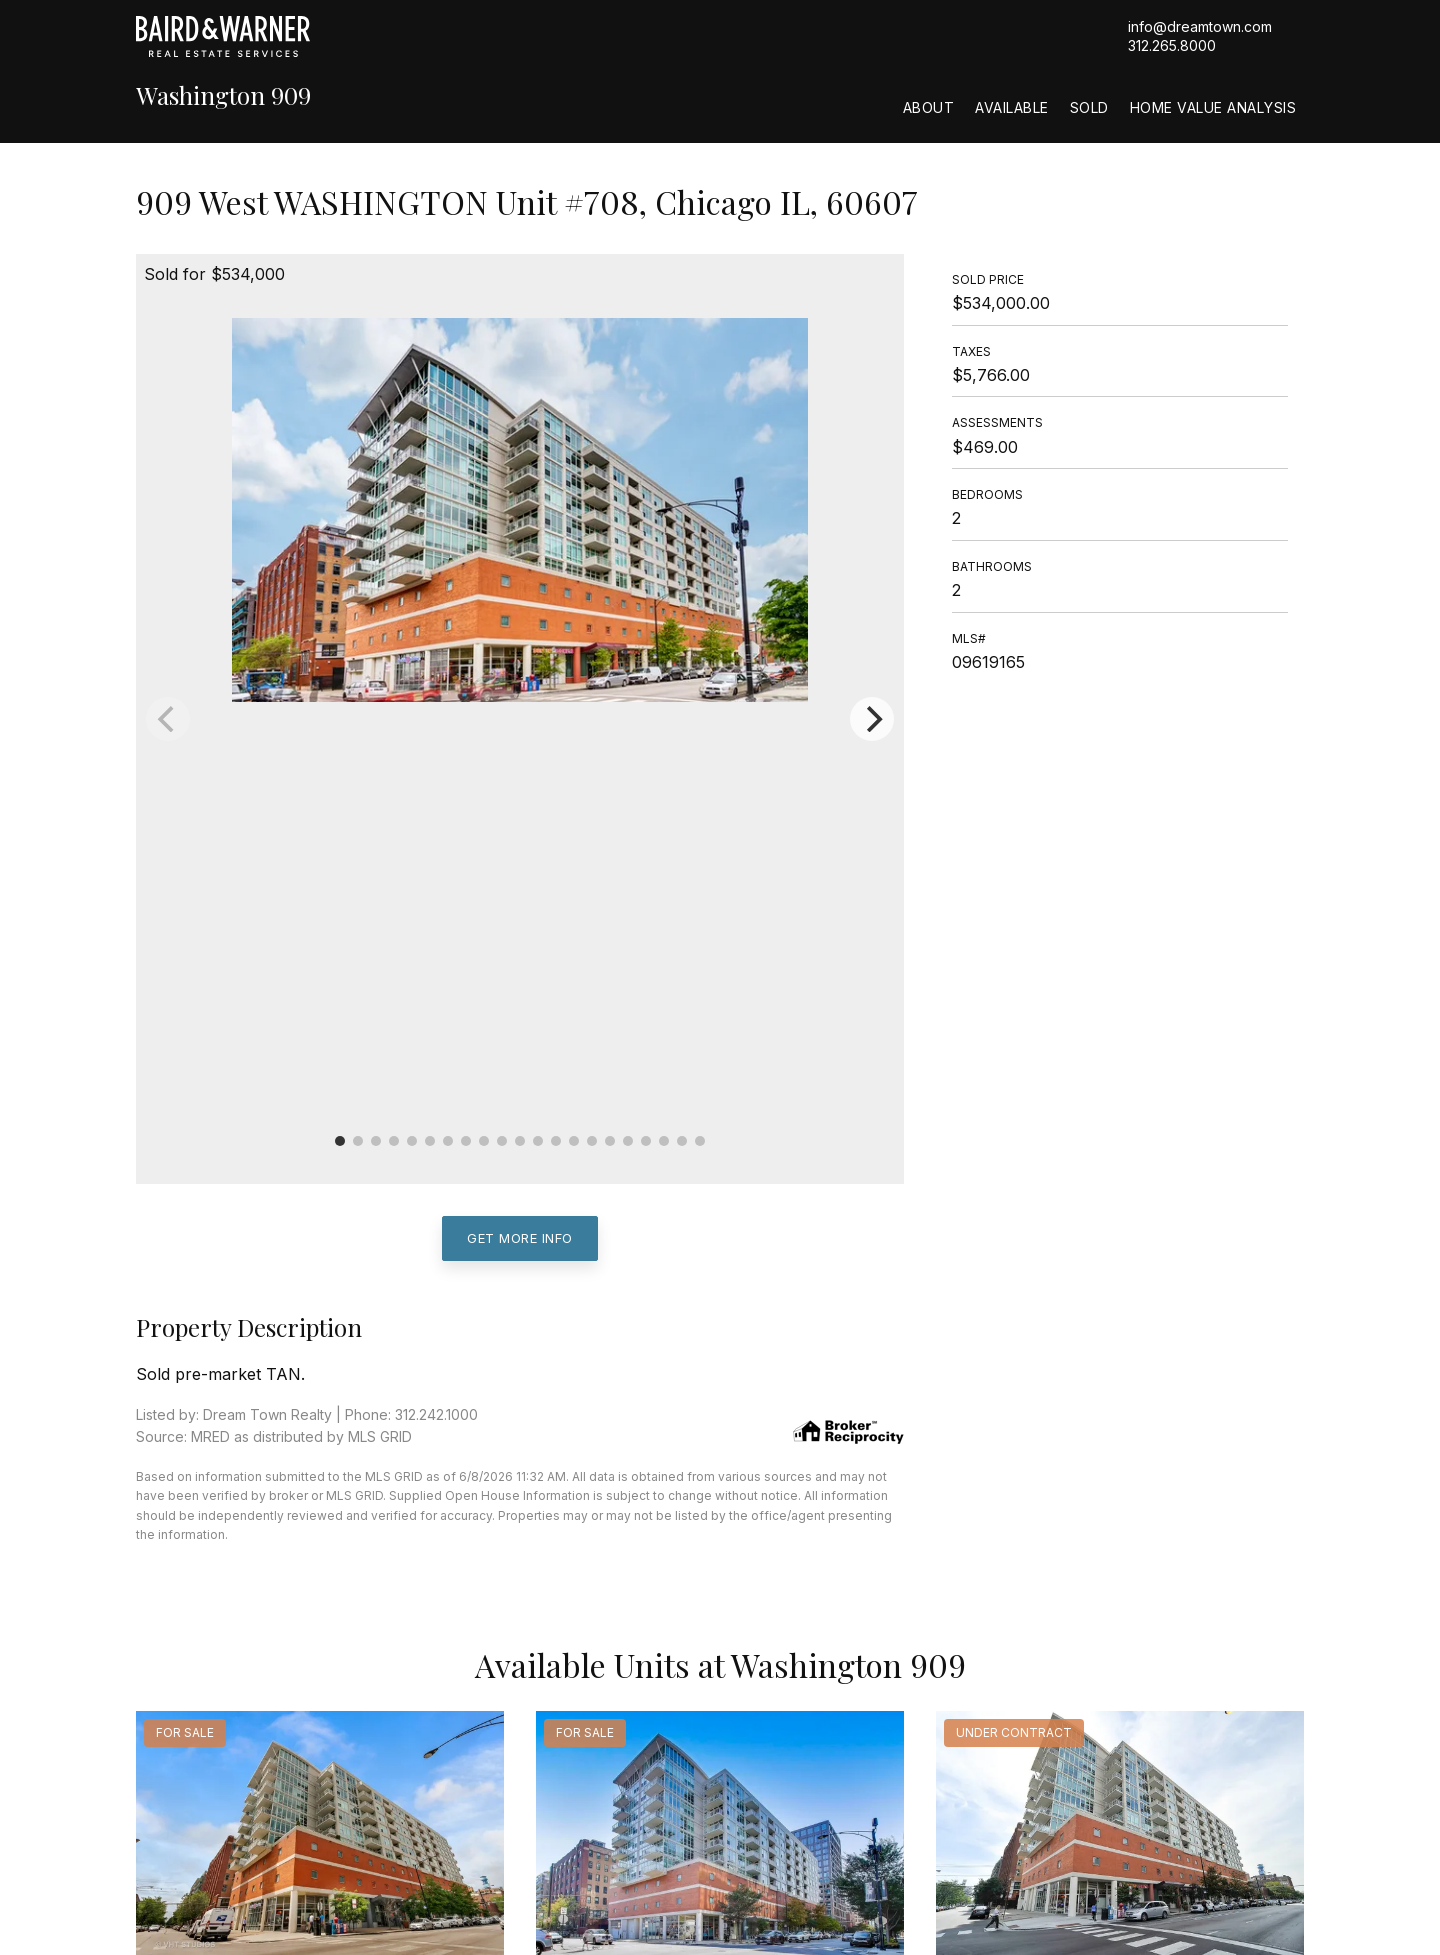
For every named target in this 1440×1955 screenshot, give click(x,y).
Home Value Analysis (1213, 107)
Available (1012, 107)
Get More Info (520, 1238)
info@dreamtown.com (1200, 26)
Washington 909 (223, 95)
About (929, 107)
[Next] (872, 719)
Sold (1089, 107)
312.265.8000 (1172, 45)
